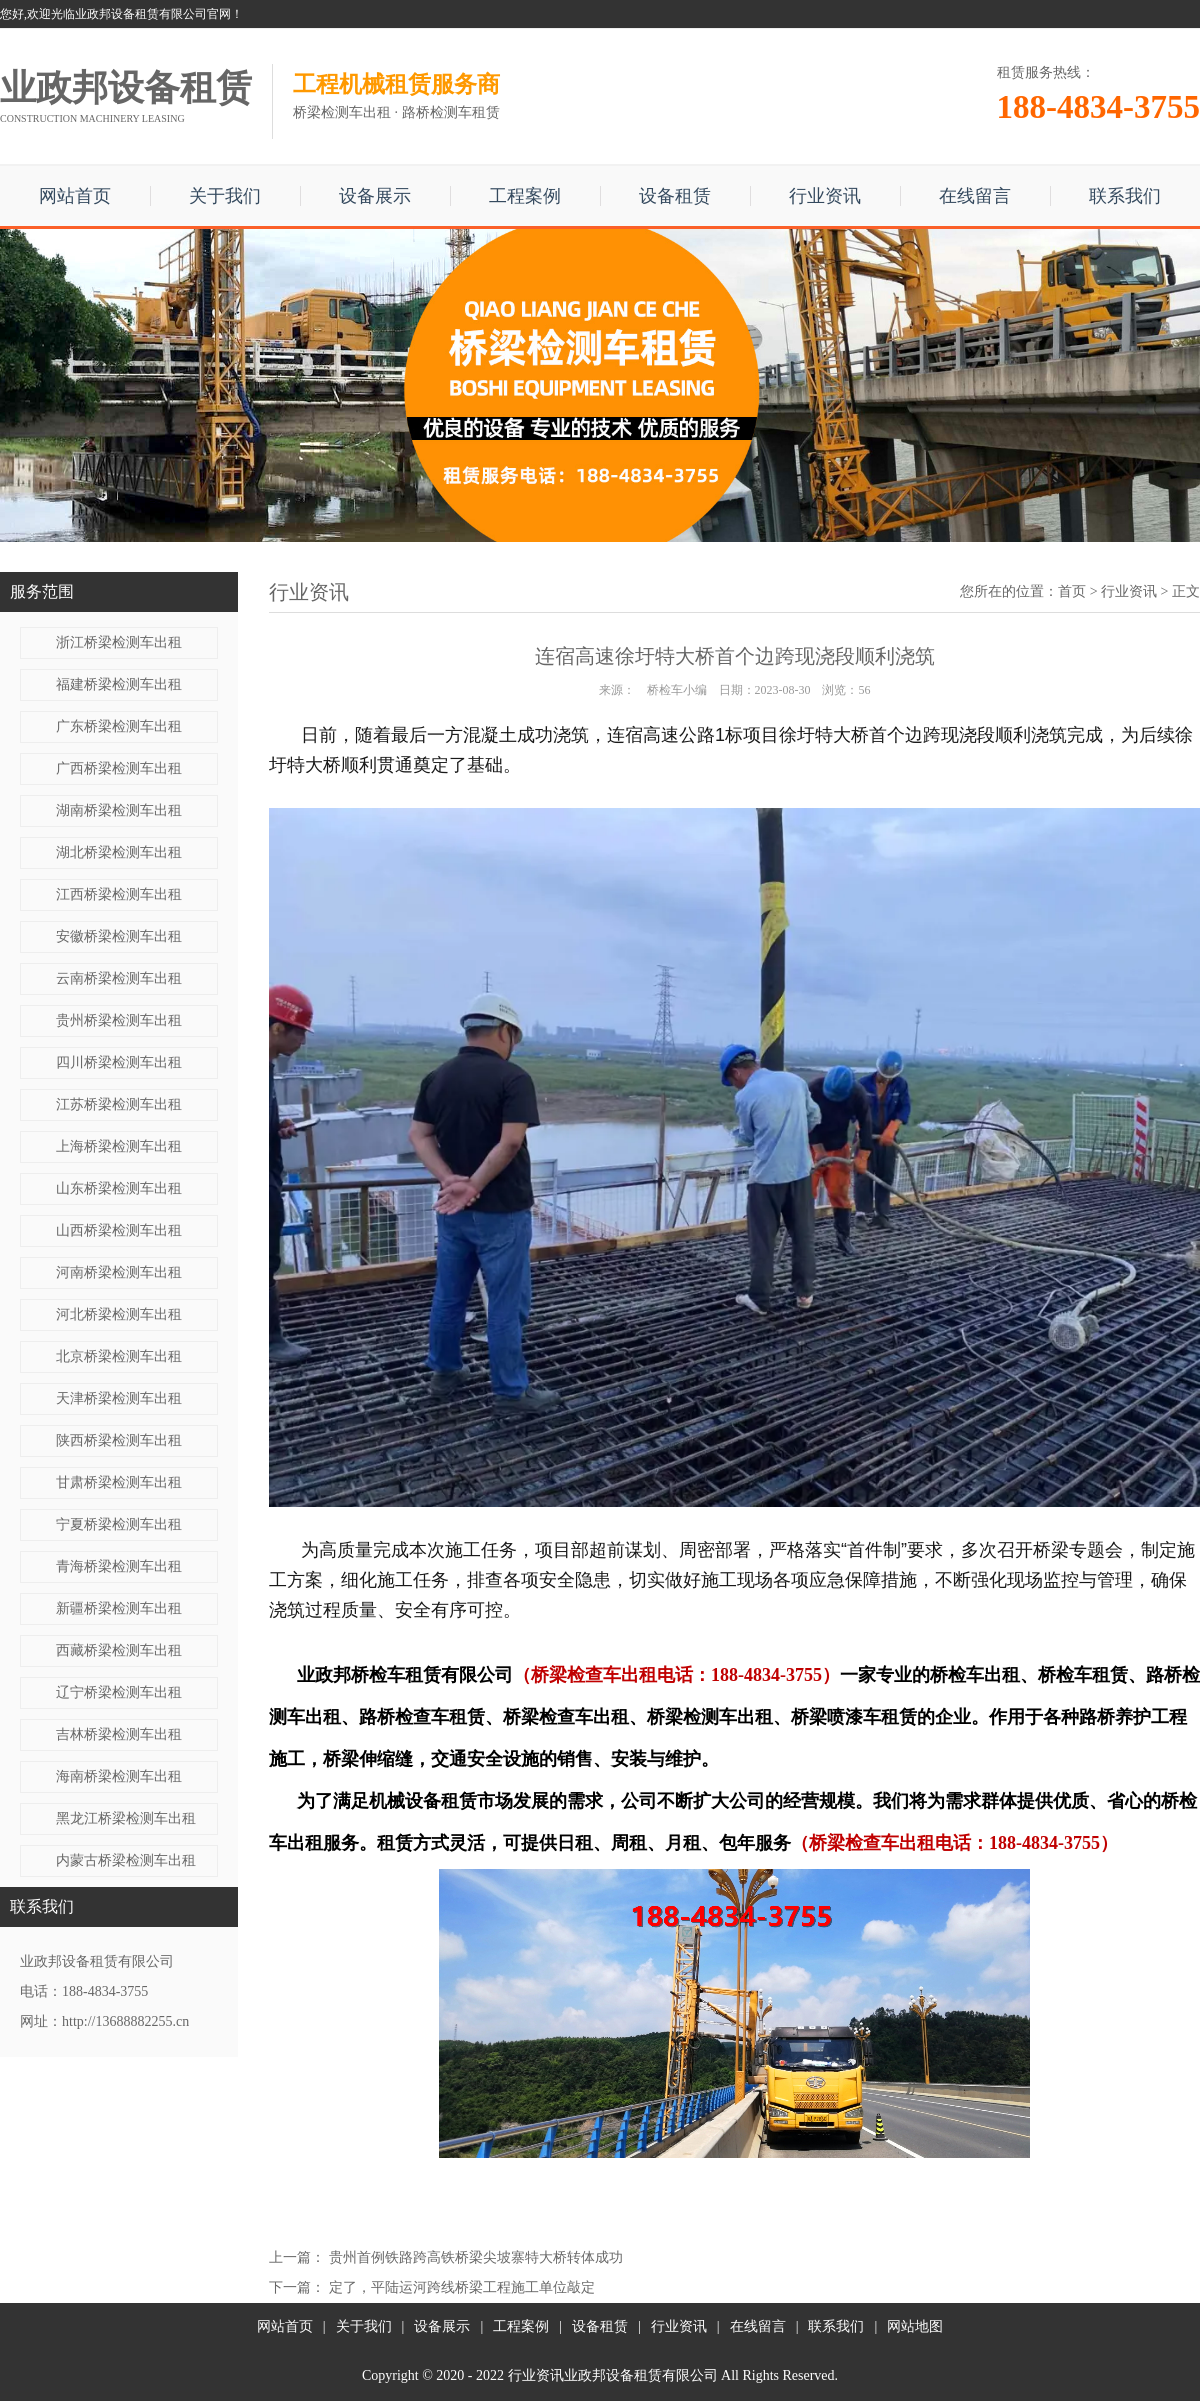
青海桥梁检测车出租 (119, 1566)
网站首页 (75, 196)
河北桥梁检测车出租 (119, 1314)
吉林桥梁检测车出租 (119, 1734)
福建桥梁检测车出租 (119, 684)
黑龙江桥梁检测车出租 (126, 1818)
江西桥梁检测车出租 (119, 894)
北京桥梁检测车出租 (119, 1356)
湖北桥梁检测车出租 (119, 852)
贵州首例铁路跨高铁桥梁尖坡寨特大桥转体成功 (476, 2257)
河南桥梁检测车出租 (119, 1272)
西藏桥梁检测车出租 (119, 1650)
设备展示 (375, 196)
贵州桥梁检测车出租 (119, 1020)
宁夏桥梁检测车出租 (119, 1524)
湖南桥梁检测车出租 (119, 810)
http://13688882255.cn (125, 2021)
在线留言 (975, 196)
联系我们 (1125, 196)
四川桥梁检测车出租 (119, 1062)
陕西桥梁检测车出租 (119, 1440)
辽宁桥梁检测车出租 (119, 1692)
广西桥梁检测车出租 (119, 768)
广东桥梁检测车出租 (119, 726)
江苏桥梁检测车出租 (119, 1104)
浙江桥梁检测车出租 (119, 642)
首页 (1072, 591)
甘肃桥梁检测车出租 (119, 1482)
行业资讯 (825, 196)
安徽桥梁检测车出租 (119, 936)
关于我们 (225, 196)
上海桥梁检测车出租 (119, 1146)
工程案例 (525, 196)
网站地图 (915, 2326)
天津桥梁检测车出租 (119, 1398)
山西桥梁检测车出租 (119, 1230)
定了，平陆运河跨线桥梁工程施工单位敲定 (462, 2287)
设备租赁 (675, 196)
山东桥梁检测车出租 (119, 1188)
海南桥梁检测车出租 (119, 1776)
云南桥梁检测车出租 (119, 978)
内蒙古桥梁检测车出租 (126, 1860)
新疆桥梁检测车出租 (119, 1608)
